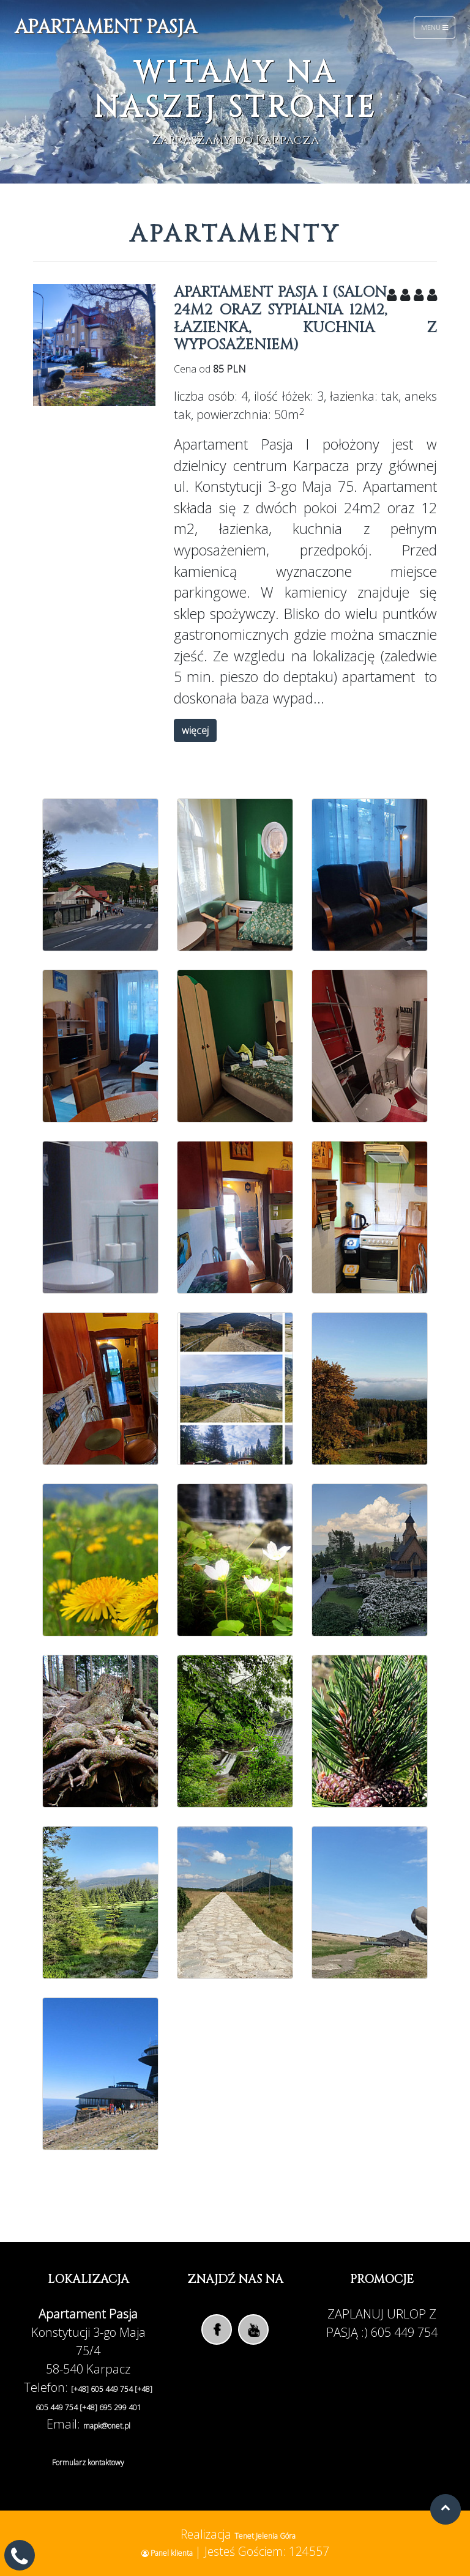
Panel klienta (168, 2553)
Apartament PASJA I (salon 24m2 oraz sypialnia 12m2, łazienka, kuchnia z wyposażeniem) (305, 319)
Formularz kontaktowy (88, 2462)
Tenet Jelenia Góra (265, 2536)
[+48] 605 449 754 (103, 2389)
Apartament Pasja (105, 27)
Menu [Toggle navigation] (434, 27)
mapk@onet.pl (106, 2426)
